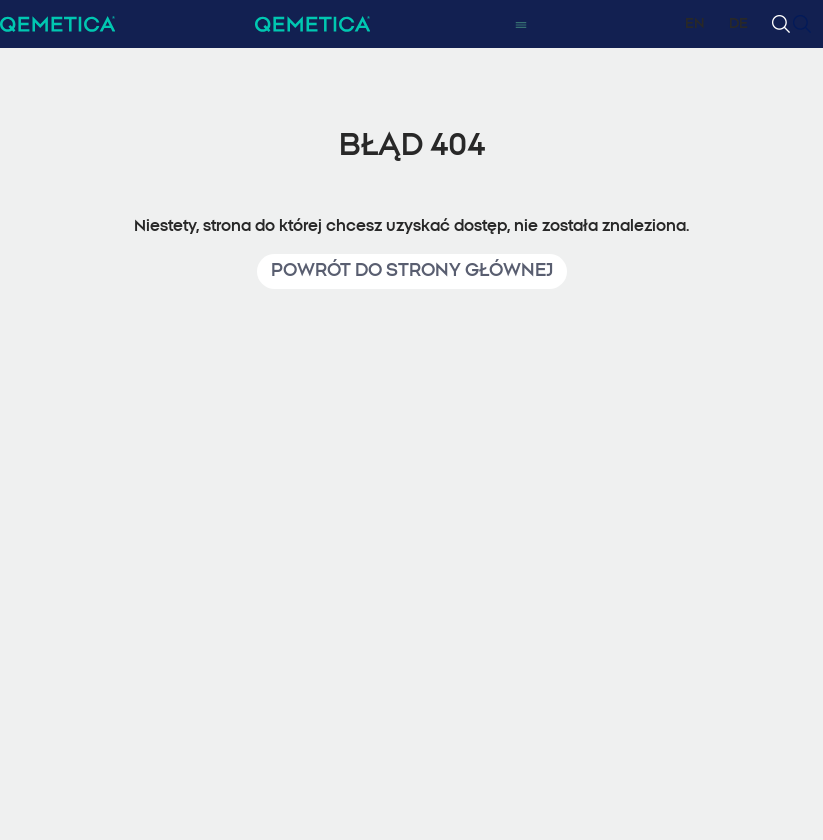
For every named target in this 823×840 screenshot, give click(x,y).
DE (738, 24)
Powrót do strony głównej (412, 271)
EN (695, 24)
